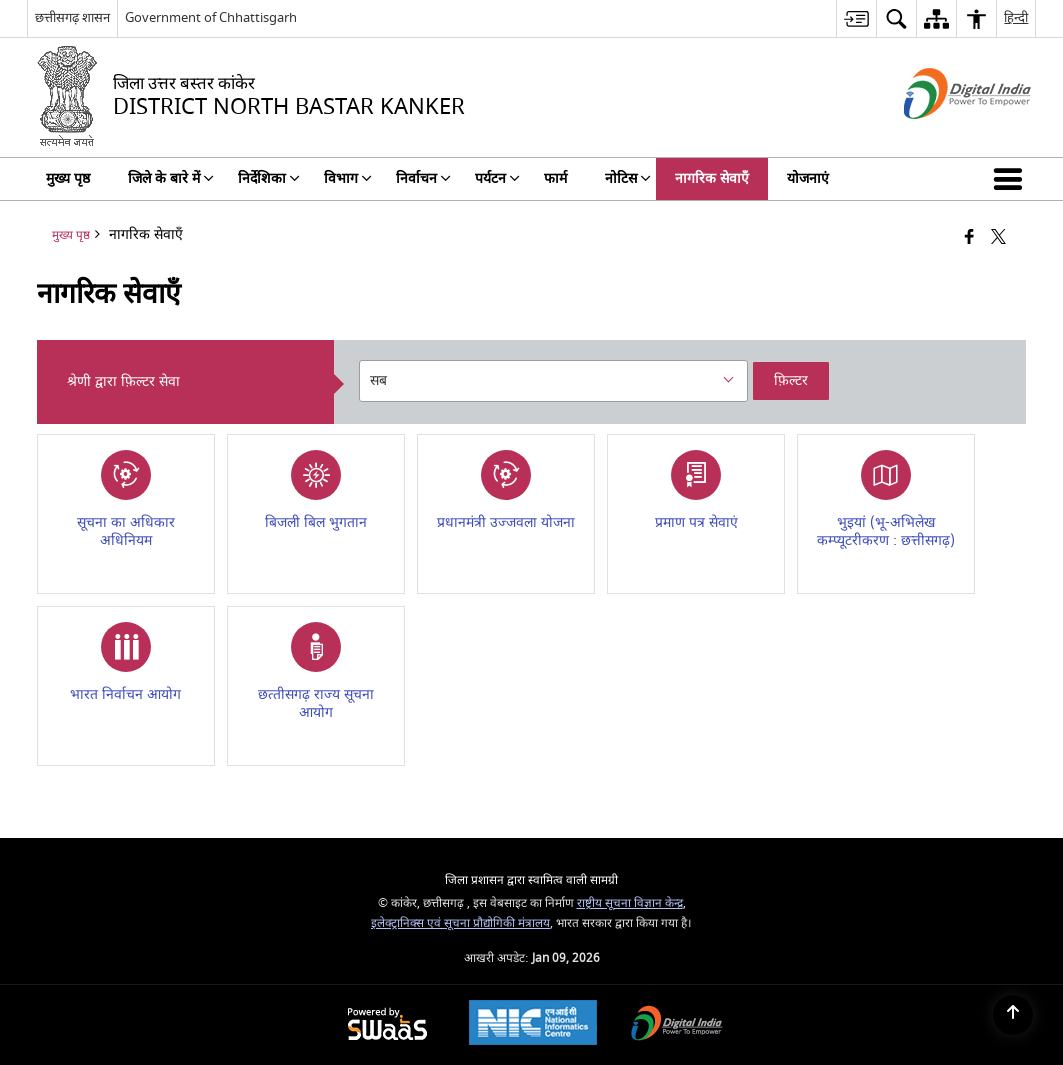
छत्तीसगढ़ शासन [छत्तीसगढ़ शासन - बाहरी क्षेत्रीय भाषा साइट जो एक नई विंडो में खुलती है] (72, 17)
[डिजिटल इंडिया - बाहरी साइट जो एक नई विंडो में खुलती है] (942, 136)
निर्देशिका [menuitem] (269, 178)
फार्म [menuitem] (555, 178)
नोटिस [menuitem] (628, 178)
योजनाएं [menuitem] (808, 178)
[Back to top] (1013, 1015)
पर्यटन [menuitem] (497, 178)
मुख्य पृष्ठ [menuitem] (68, 178)
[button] (1012, 179)
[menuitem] (856, 18)
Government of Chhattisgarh (211, 17)
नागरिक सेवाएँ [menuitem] (712, 178)
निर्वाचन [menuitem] (423, 178)
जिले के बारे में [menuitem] (171, 178)
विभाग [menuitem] (348, 178)
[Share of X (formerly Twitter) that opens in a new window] (998, 238)
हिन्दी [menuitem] (1016, 17)
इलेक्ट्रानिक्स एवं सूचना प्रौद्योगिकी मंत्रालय (460, 923)
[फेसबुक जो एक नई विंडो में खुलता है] (969, 238)
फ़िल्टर (791, 380)
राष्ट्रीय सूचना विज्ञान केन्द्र (630, 903)
